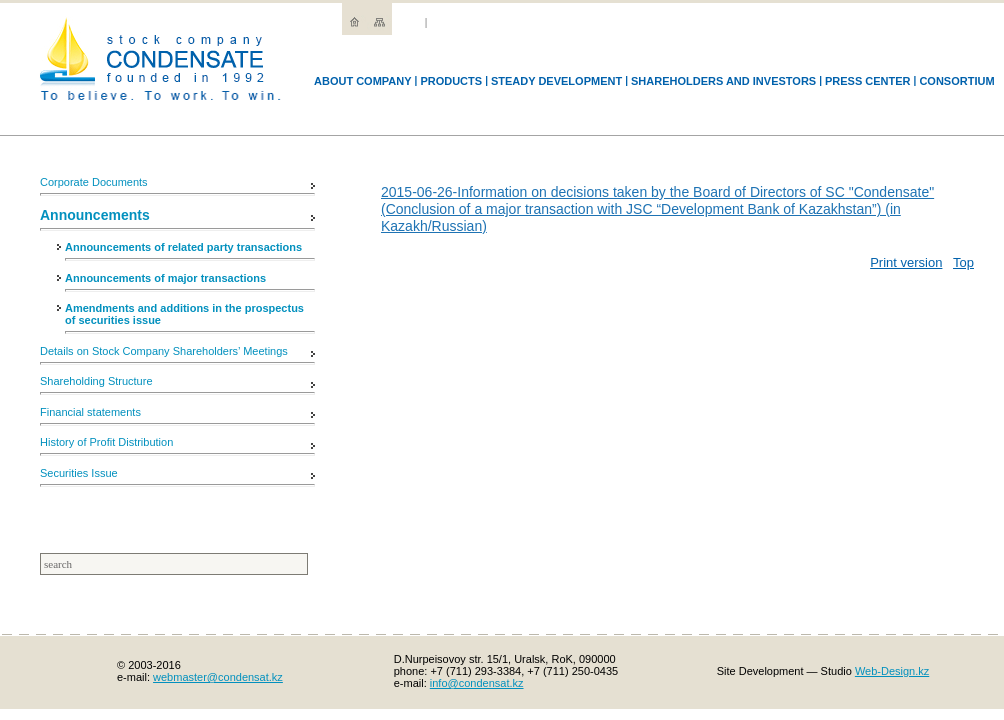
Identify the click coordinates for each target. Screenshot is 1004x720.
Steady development (556, 81)
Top (963, 262)
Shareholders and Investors (723, 81)
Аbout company (363, 81)
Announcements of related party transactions (183, 247)
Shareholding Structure (96, 381)
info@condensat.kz (477, 683)
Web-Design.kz (892, 671)
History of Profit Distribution (106, 442)
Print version (906, 262)
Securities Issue (79, 473)
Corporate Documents (94, 182)
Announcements (95, 215)
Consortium (956, 81)
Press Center (868, 81)
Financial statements (90, 412)
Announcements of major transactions (165, 278)
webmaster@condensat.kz (218, 677)
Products (451, 81)
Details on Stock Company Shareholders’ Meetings (164, 351)
